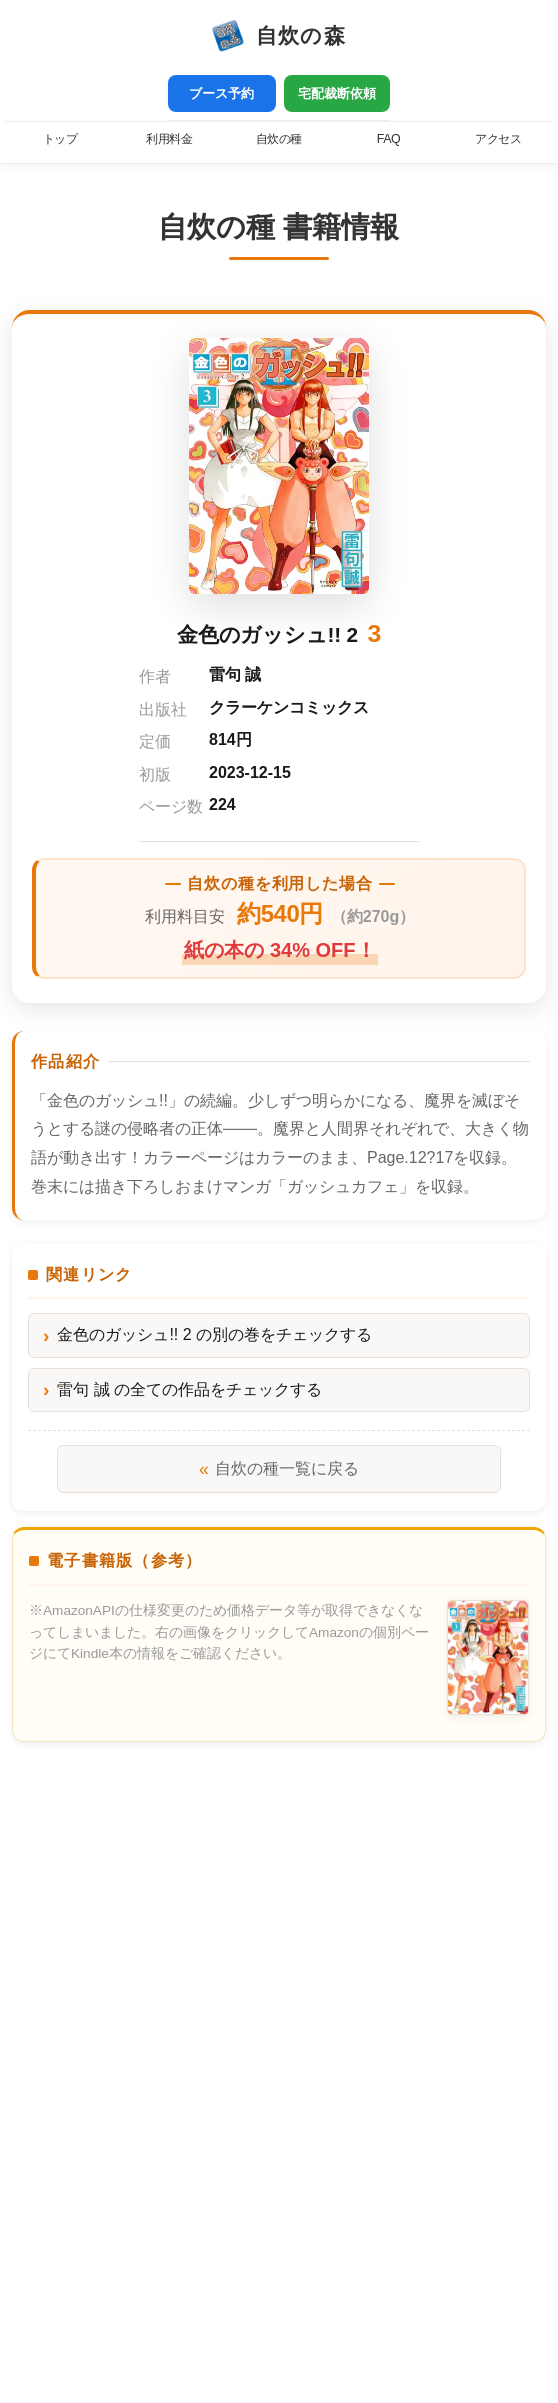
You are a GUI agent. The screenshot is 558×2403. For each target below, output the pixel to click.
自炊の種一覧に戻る (279, 1469)
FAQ (388, 139)
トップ (60, 139)
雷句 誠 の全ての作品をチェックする (189, 1389)
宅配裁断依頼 (337, 93)
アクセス (498, 139)
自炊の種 (279, 139)
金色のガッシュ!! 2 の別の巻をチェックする (214, 1334)
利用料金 (169, 139)
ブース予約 (221, 93)
